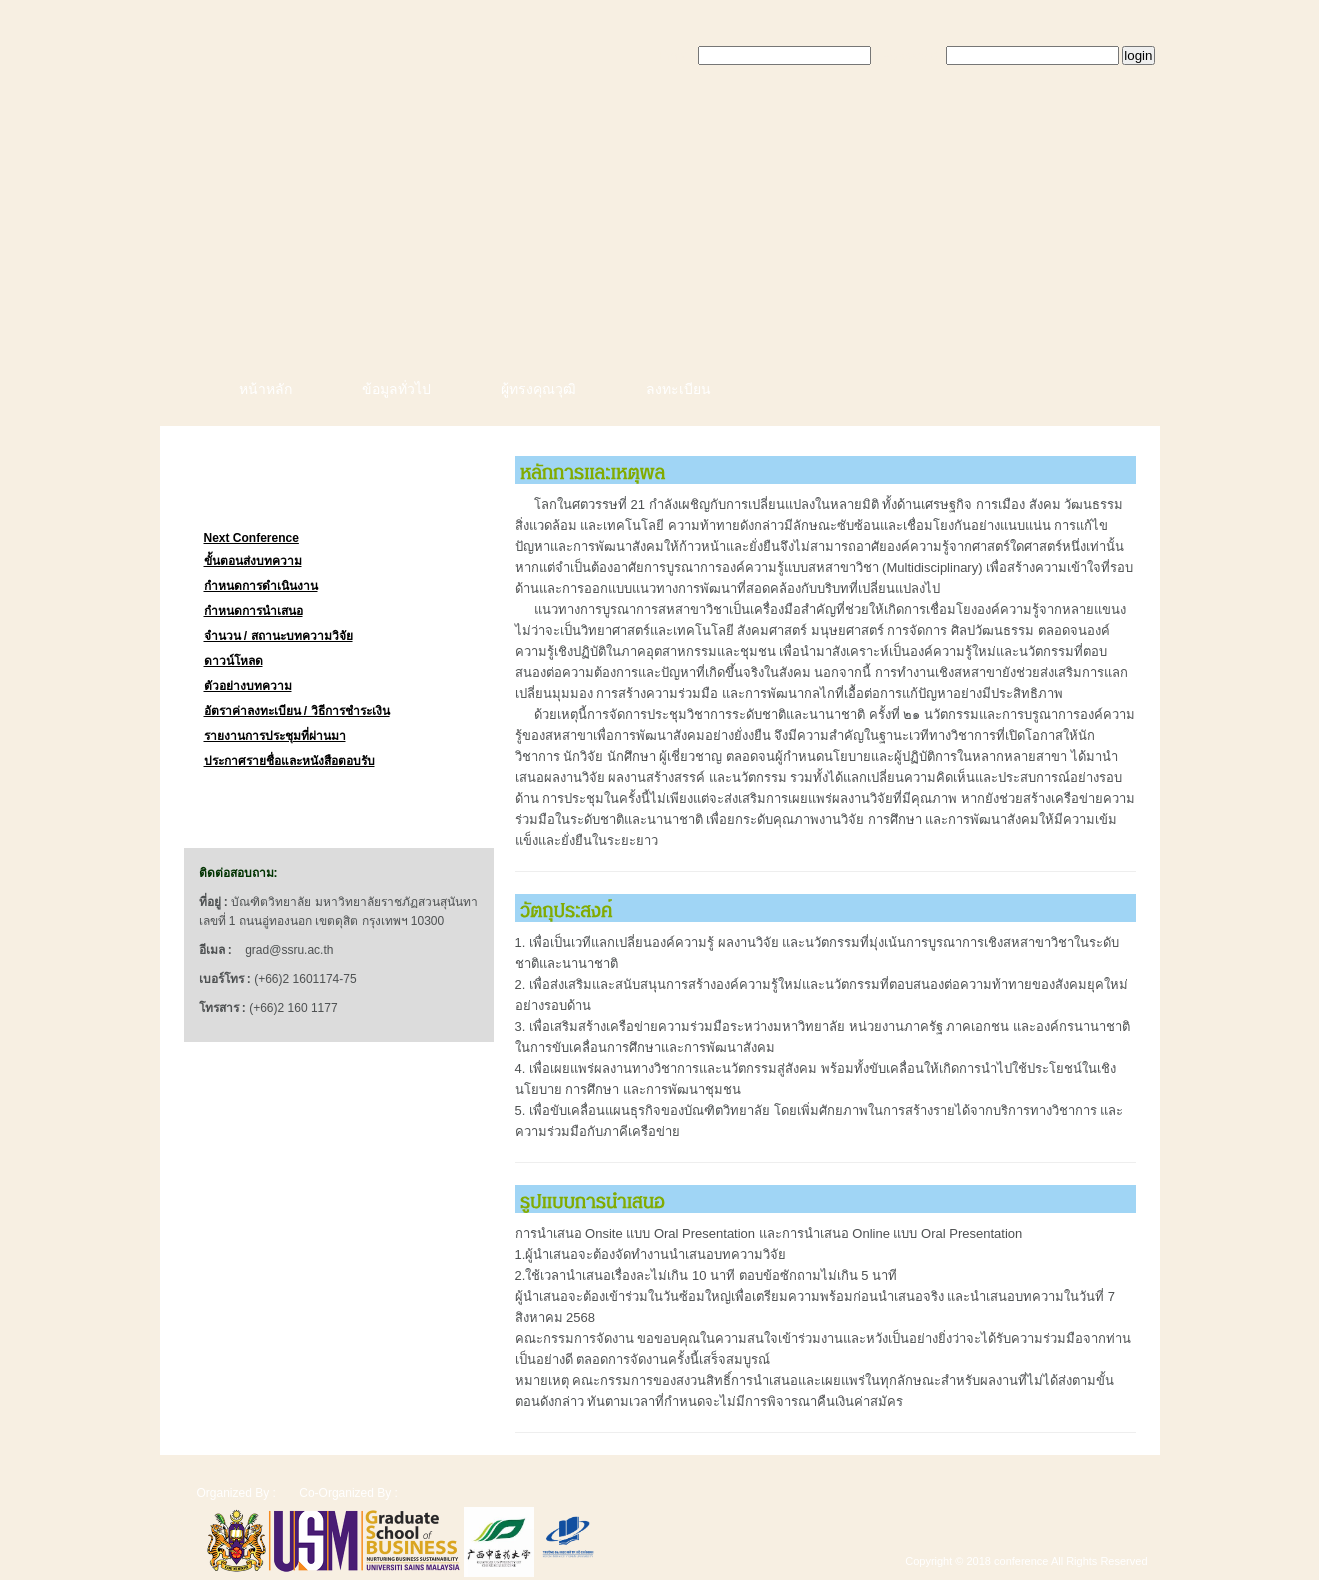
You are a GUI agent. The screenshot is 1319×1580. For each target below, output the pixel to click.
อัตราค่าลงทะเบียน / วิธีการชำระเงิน (297, 711)
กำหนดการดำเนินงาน (261, 586)
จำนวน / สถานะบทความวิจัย (278, 636)
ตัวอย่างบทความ (248, 686)
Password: (911, 55)
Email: (676, 55)
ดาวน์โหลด (233, 661)
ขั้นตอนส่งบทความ (253, 561)
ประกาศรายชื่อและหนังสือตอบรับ (289, 761)
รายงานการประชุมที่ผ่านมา (275, 736)
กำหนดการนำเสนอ (253, 611)
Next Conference (251, 538)
